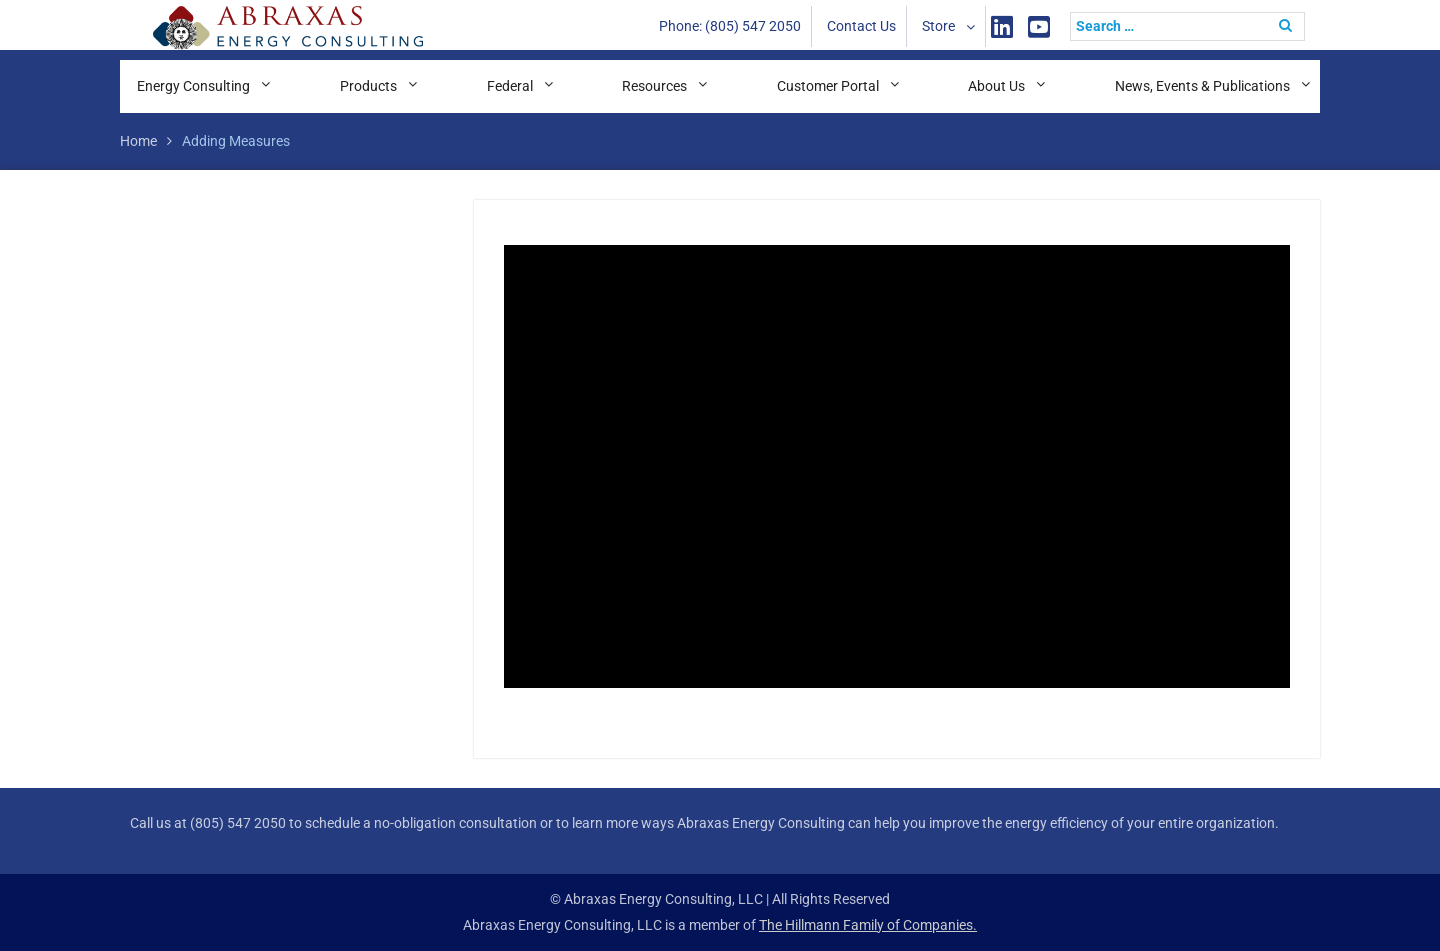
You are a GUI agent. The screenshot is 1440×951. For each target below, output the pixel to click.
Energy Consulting (193, 86)
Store (938, 26)
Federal (510, 86)
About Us (996, 86)
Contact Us (861, 26)
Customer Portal (828, 86)
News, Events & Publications (1202, 86)
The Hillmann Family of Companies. (868, 925)
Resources (654, 86)
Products (368, 86)
